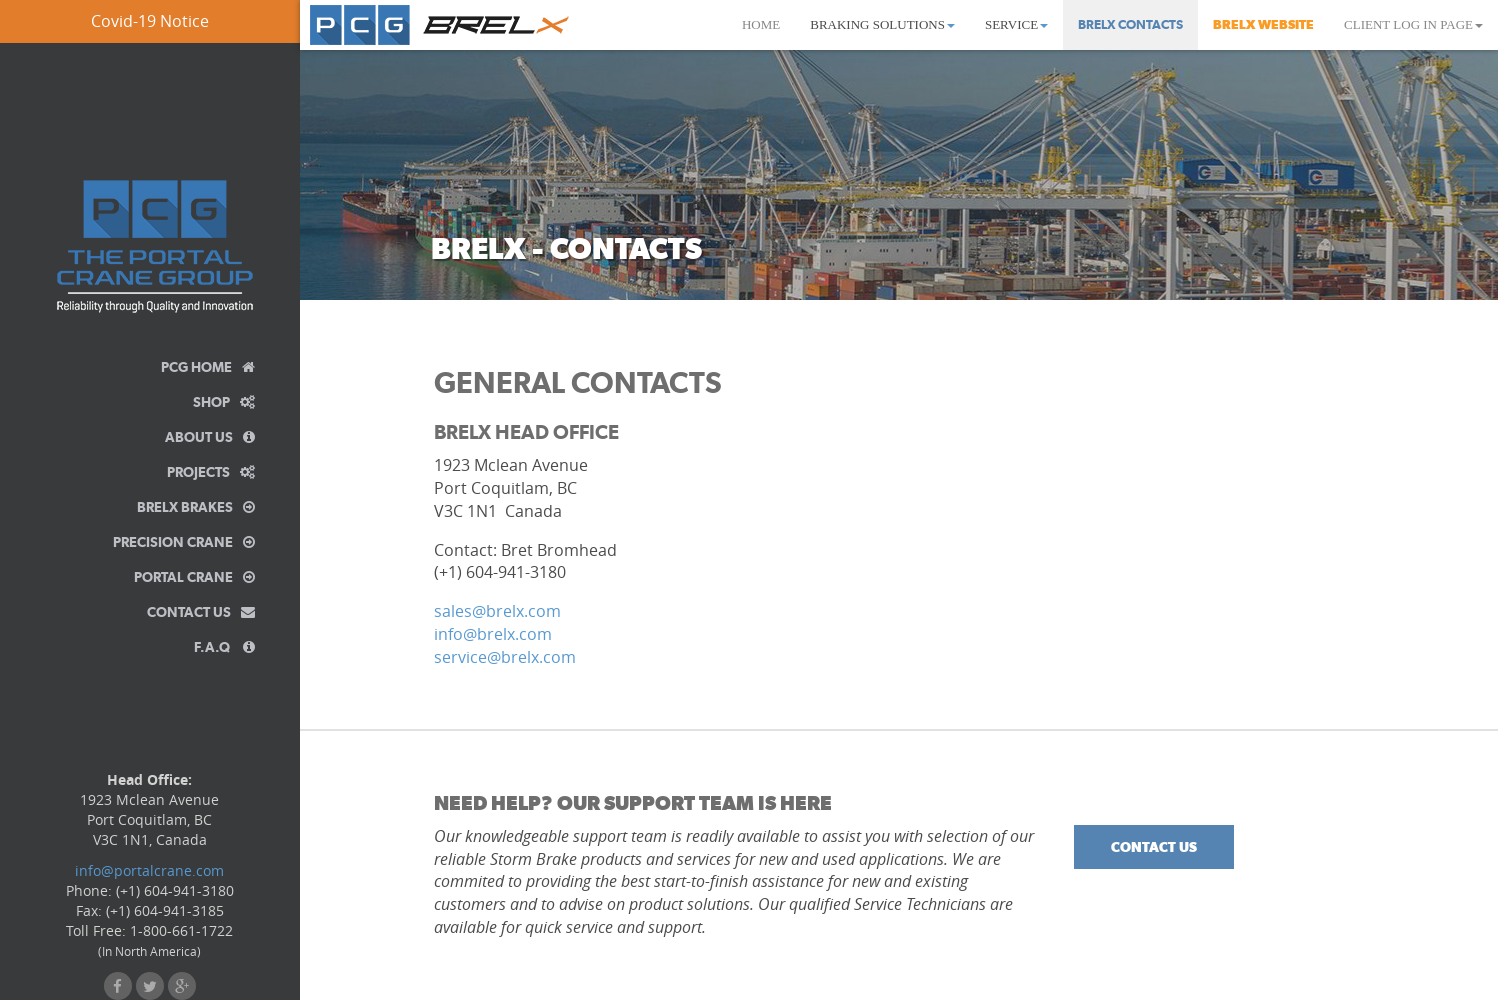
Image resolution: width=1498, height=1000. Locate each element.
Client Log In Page (1413, 24)
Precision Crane (184, 542)
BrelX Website (1263, 24)
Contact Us (201, 612)
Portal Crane (194, 577)
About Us (210, 437)
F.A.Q (224, 647)
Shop (224, 402)
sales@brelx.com (497, 611)
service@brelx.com (505, 657)
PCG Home (208, 367)
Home (761, 24)
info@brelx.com (493, 634)
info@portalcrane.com (149, 870)
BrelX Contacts (1130, 24)
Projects (211, 472)
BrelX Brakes (196, 507)
